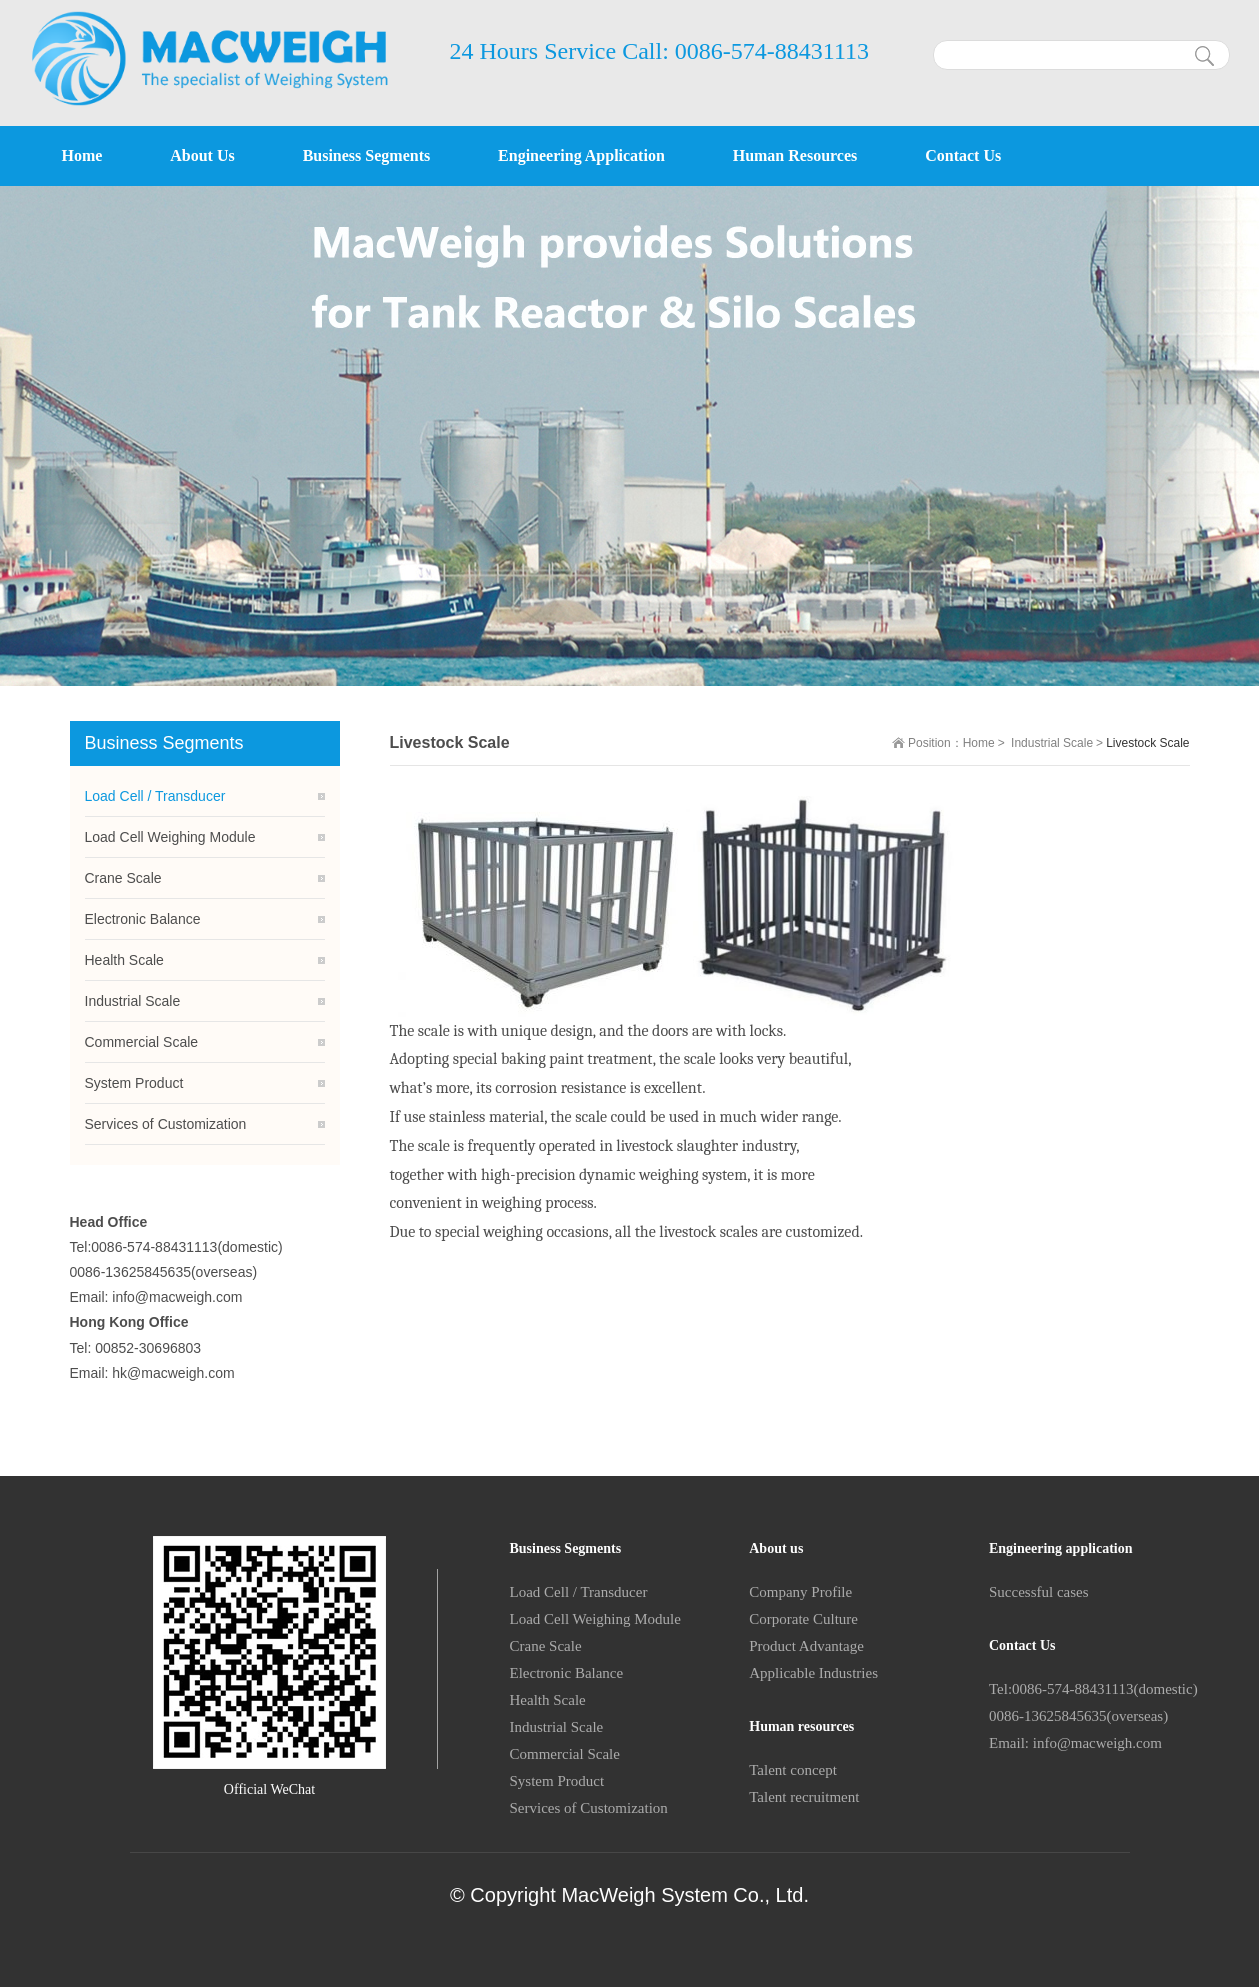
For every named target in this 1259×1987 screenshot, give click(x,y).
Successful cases (1039, 1592)
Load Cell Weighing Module (170, 837)
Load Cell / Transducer (155, 796)
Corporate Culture (803, 1619)
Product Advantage (806, 1646)
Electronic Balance (143, 919)
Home (979, 743)
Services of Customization (166, 1124)
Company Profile (800, 1592)
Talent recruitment (804, 1797)
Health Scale (124, 960)
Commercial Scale (142, 1042)
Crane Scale (123, 878)
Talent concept (793, 1770)
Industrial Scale (1052, 743)
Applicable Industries (813, 1673)
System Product (134, 1083)
